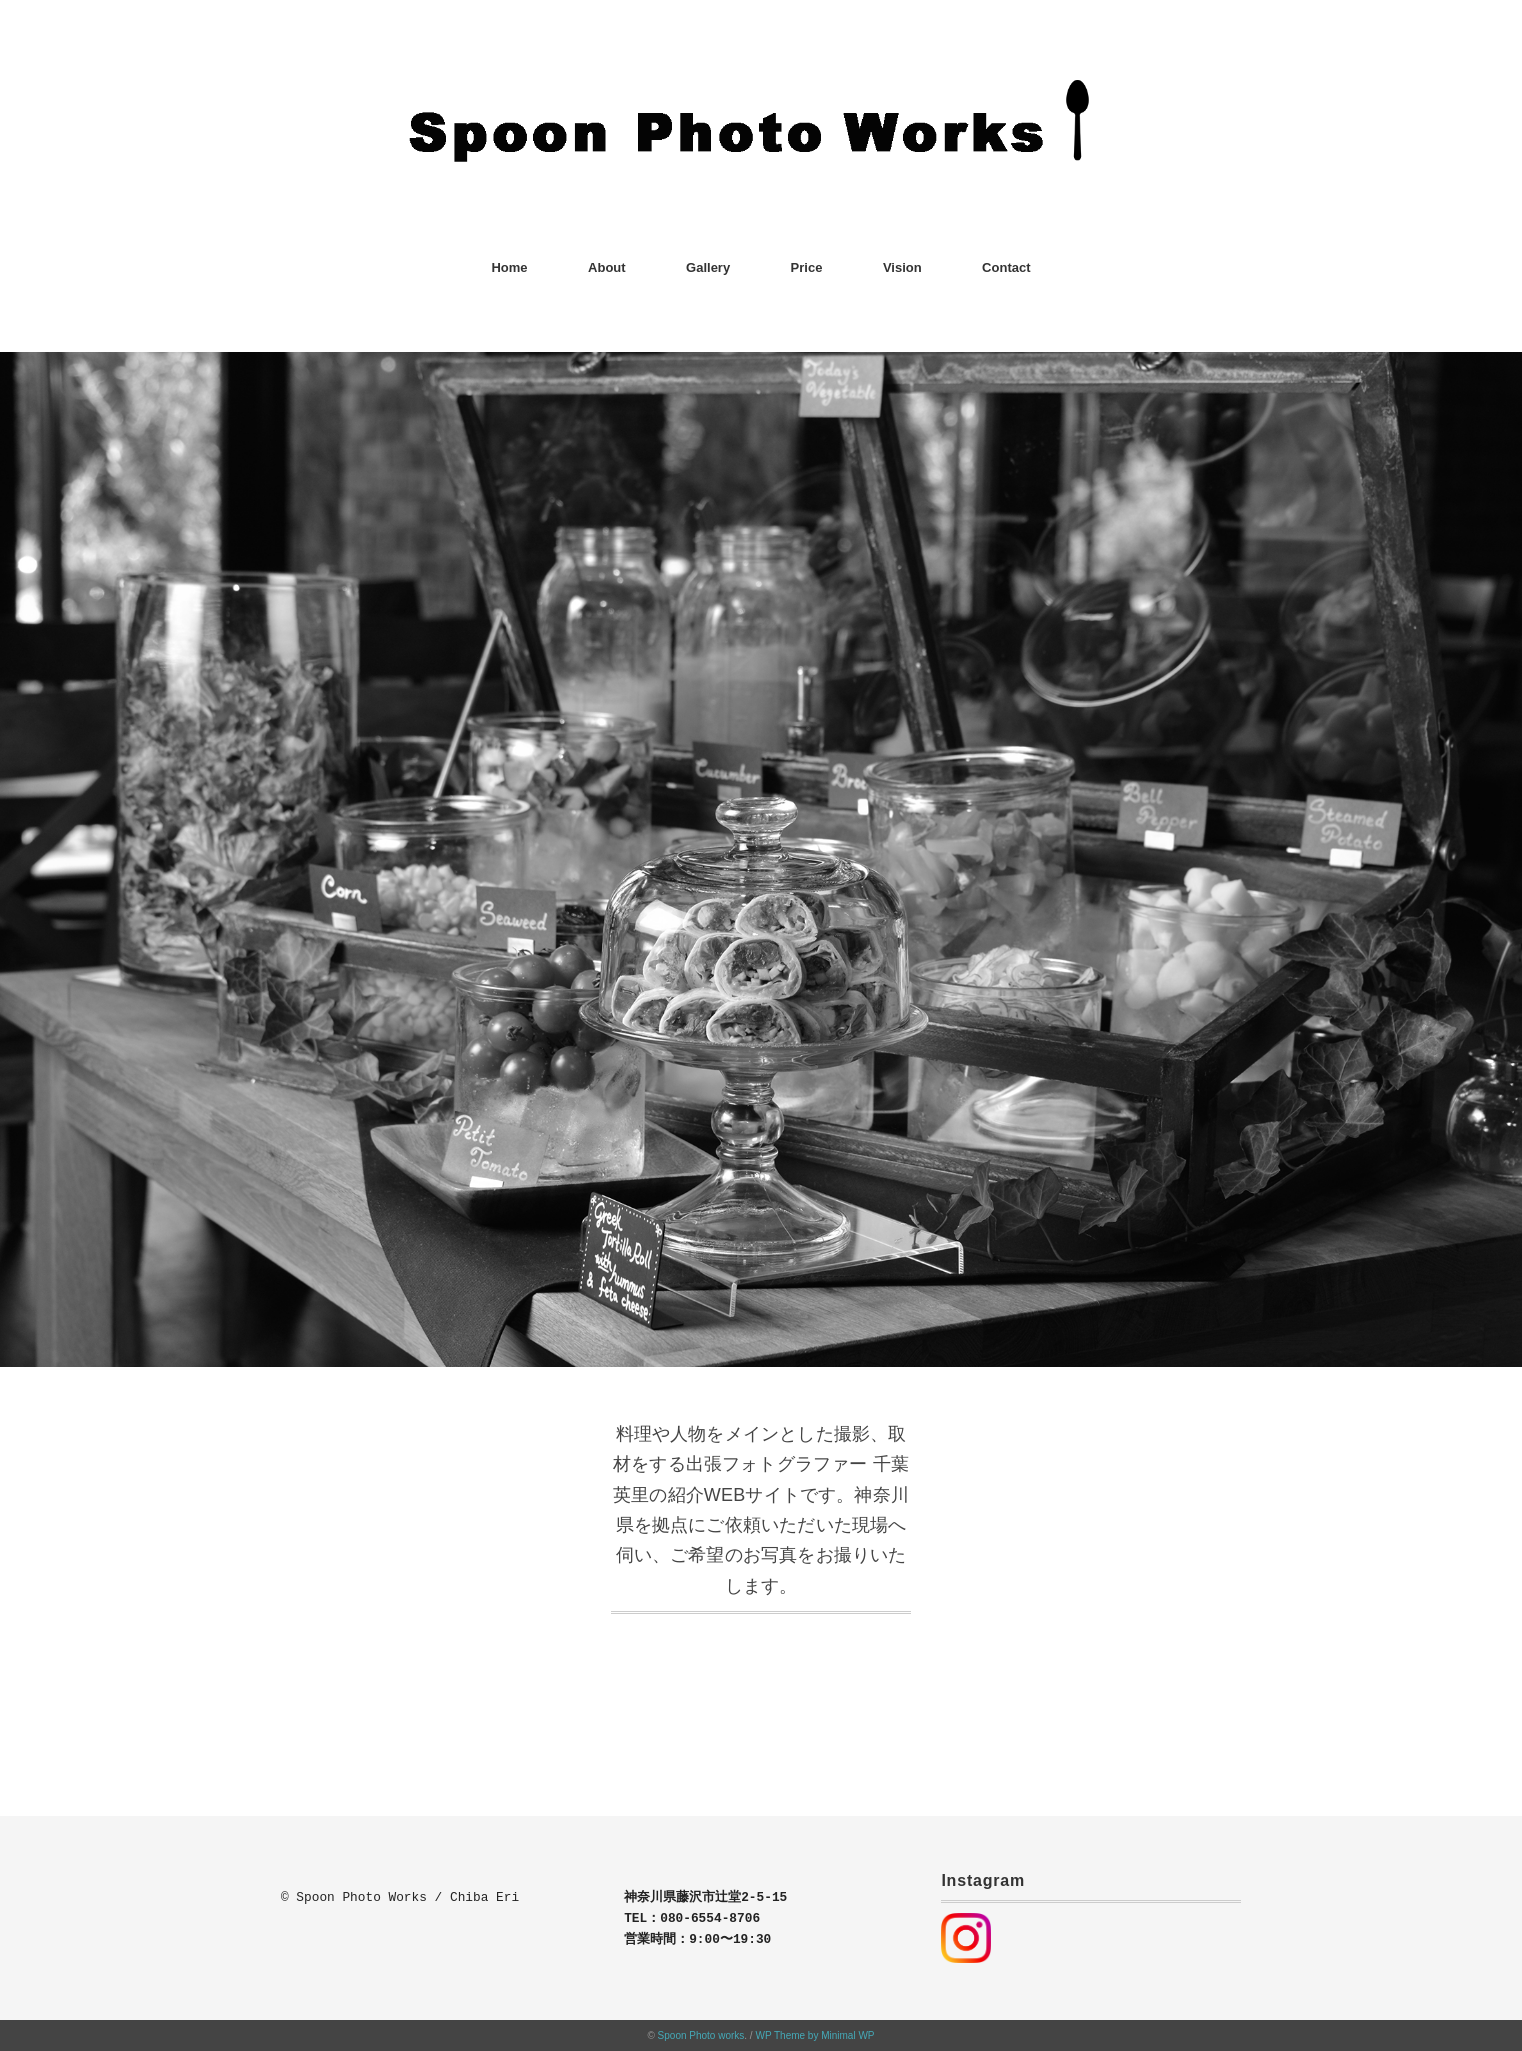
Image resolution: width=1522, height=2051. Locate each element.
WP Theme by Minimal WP (814, 2035)
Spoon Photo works (701, 2035)
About (607, 267)
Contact (1006, 267)
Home (509, 267)
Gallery (708, 267)
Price (807, 267)
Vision (902, 267)
